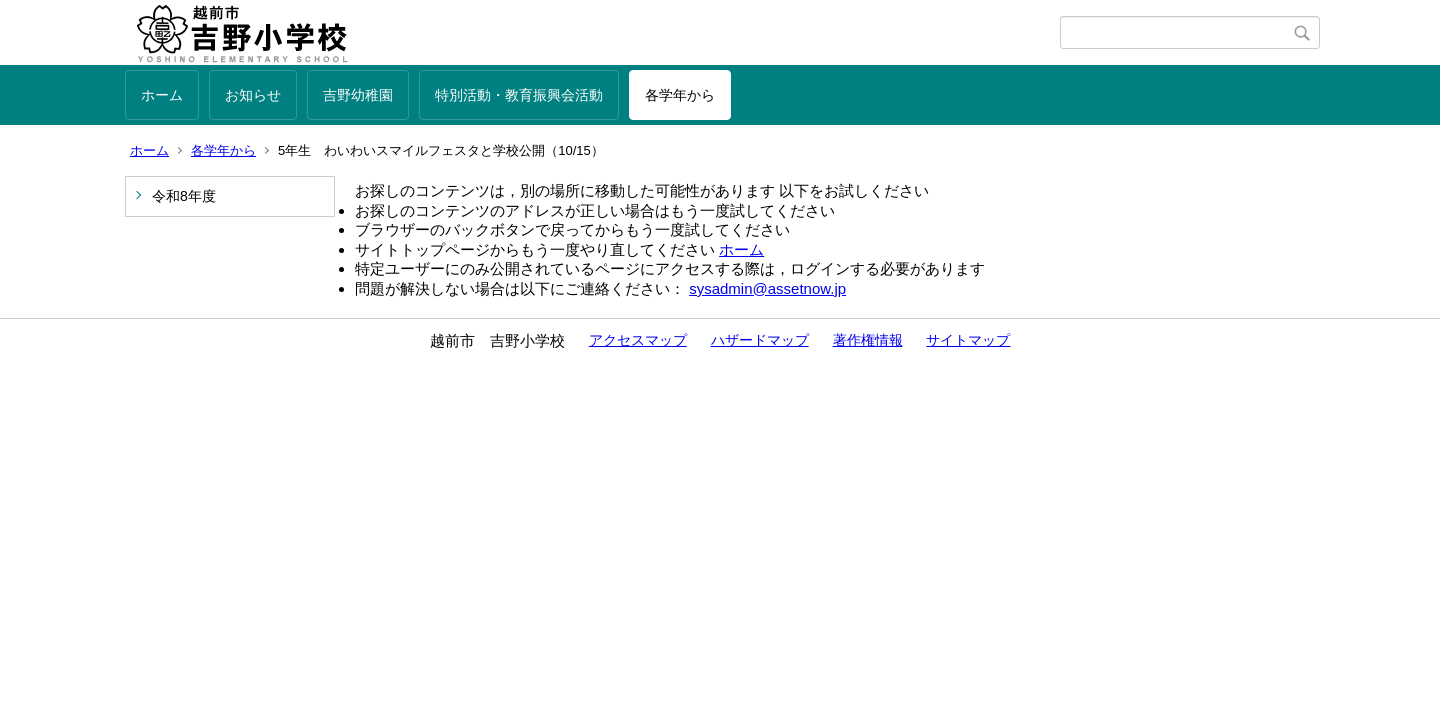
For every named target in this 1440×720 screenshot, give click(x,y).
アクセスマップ (638, 340)
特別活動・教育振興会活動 (519, 95)
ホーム (162, 95)
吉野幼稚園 (358, 95)
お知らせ (253, 95)
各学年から (680, 95)
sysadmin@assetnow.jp (767, 288)
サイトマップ (968, 340)
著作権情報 (868, 340)
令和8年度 (184, 196)
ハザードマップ (760, 340)
